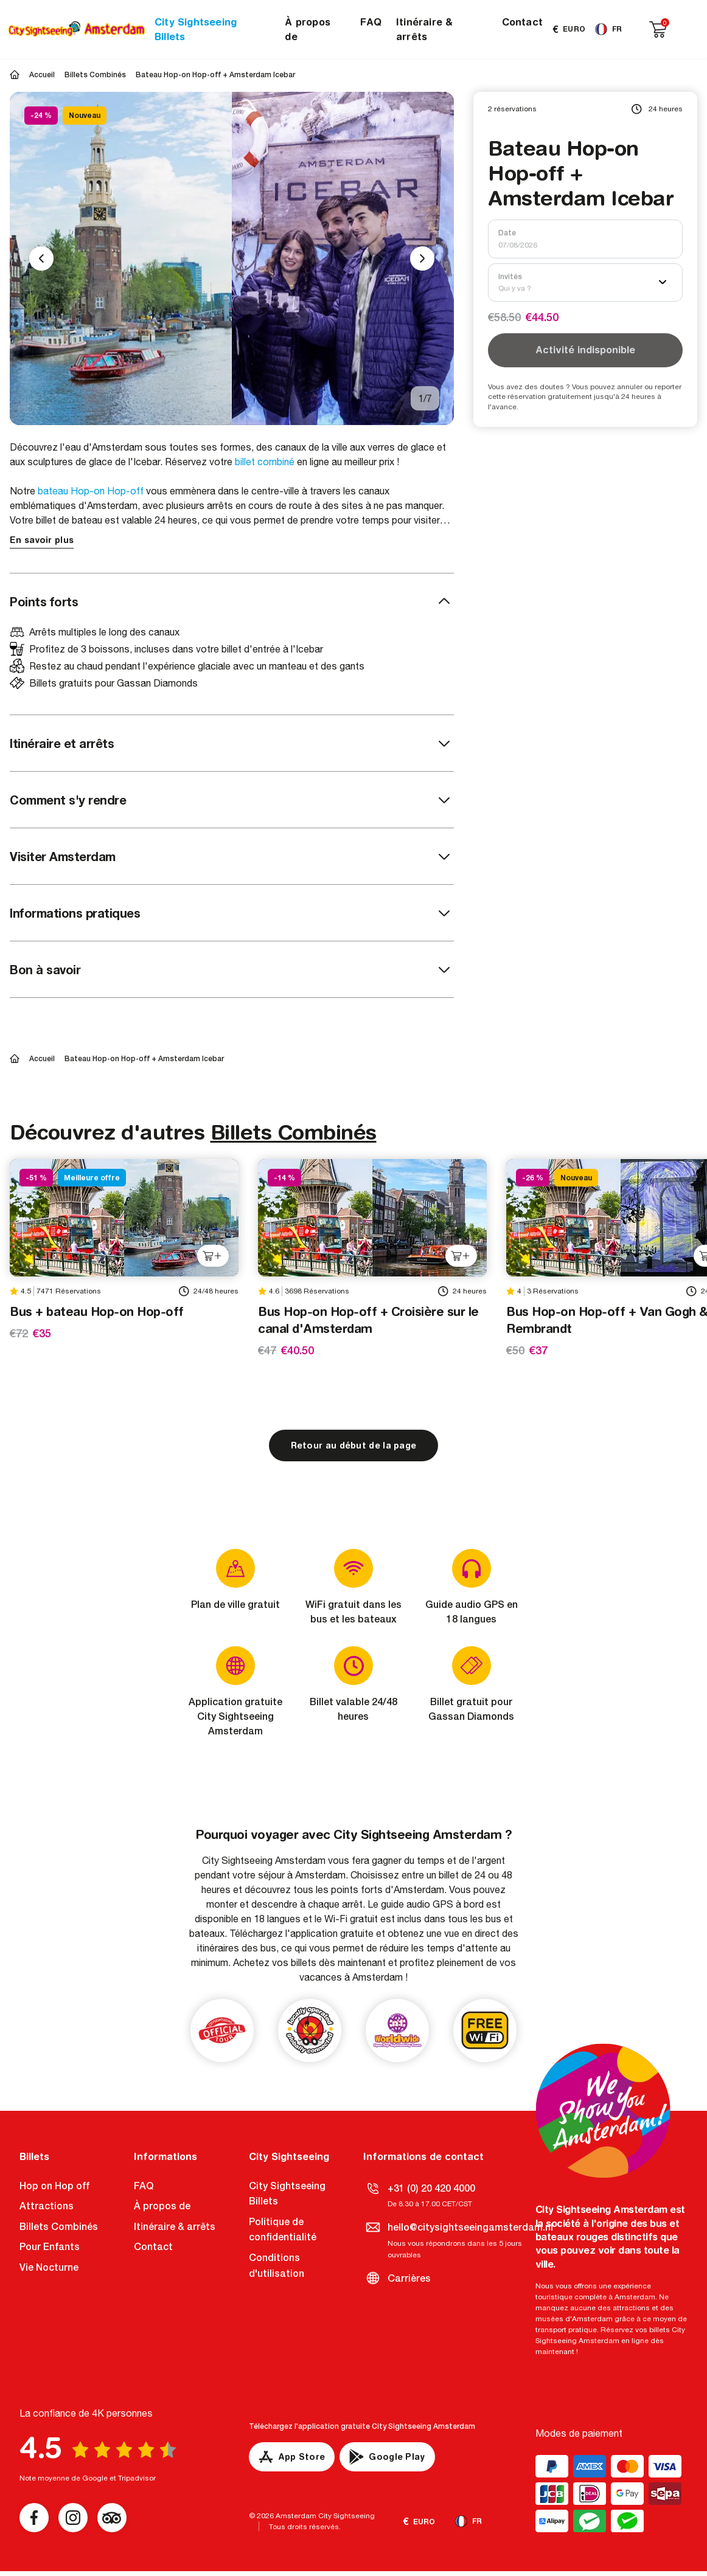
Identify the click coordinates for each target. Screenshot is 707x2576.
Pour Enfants (49, 2246)
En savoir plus (42, 540)
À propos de (307, 29)
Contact (522, 21)
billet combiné (264, 461)
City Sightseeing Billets (196, 29)
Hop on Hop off (54, 2186)
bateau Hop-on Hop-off (91, 490)
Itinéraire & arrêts (424, 29)
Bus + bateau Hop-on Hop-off (97, 1311)
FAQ (370, 21)
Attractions (46, 2206)
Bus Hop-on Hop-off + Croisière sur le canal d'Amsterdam (368, 1319)
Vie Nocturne (48, 2267)
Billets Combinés (294, 1132)
